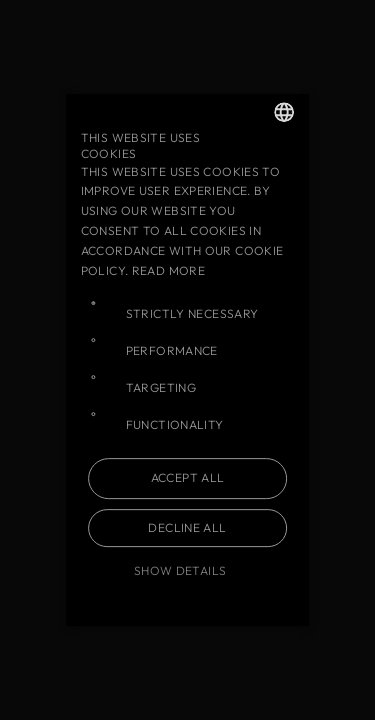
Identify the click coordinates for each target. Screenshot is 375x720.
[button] (188, 571)
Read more (168, 270)
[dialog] (187, 360)
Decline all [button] (187, 527)
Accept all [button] (188, 477)
